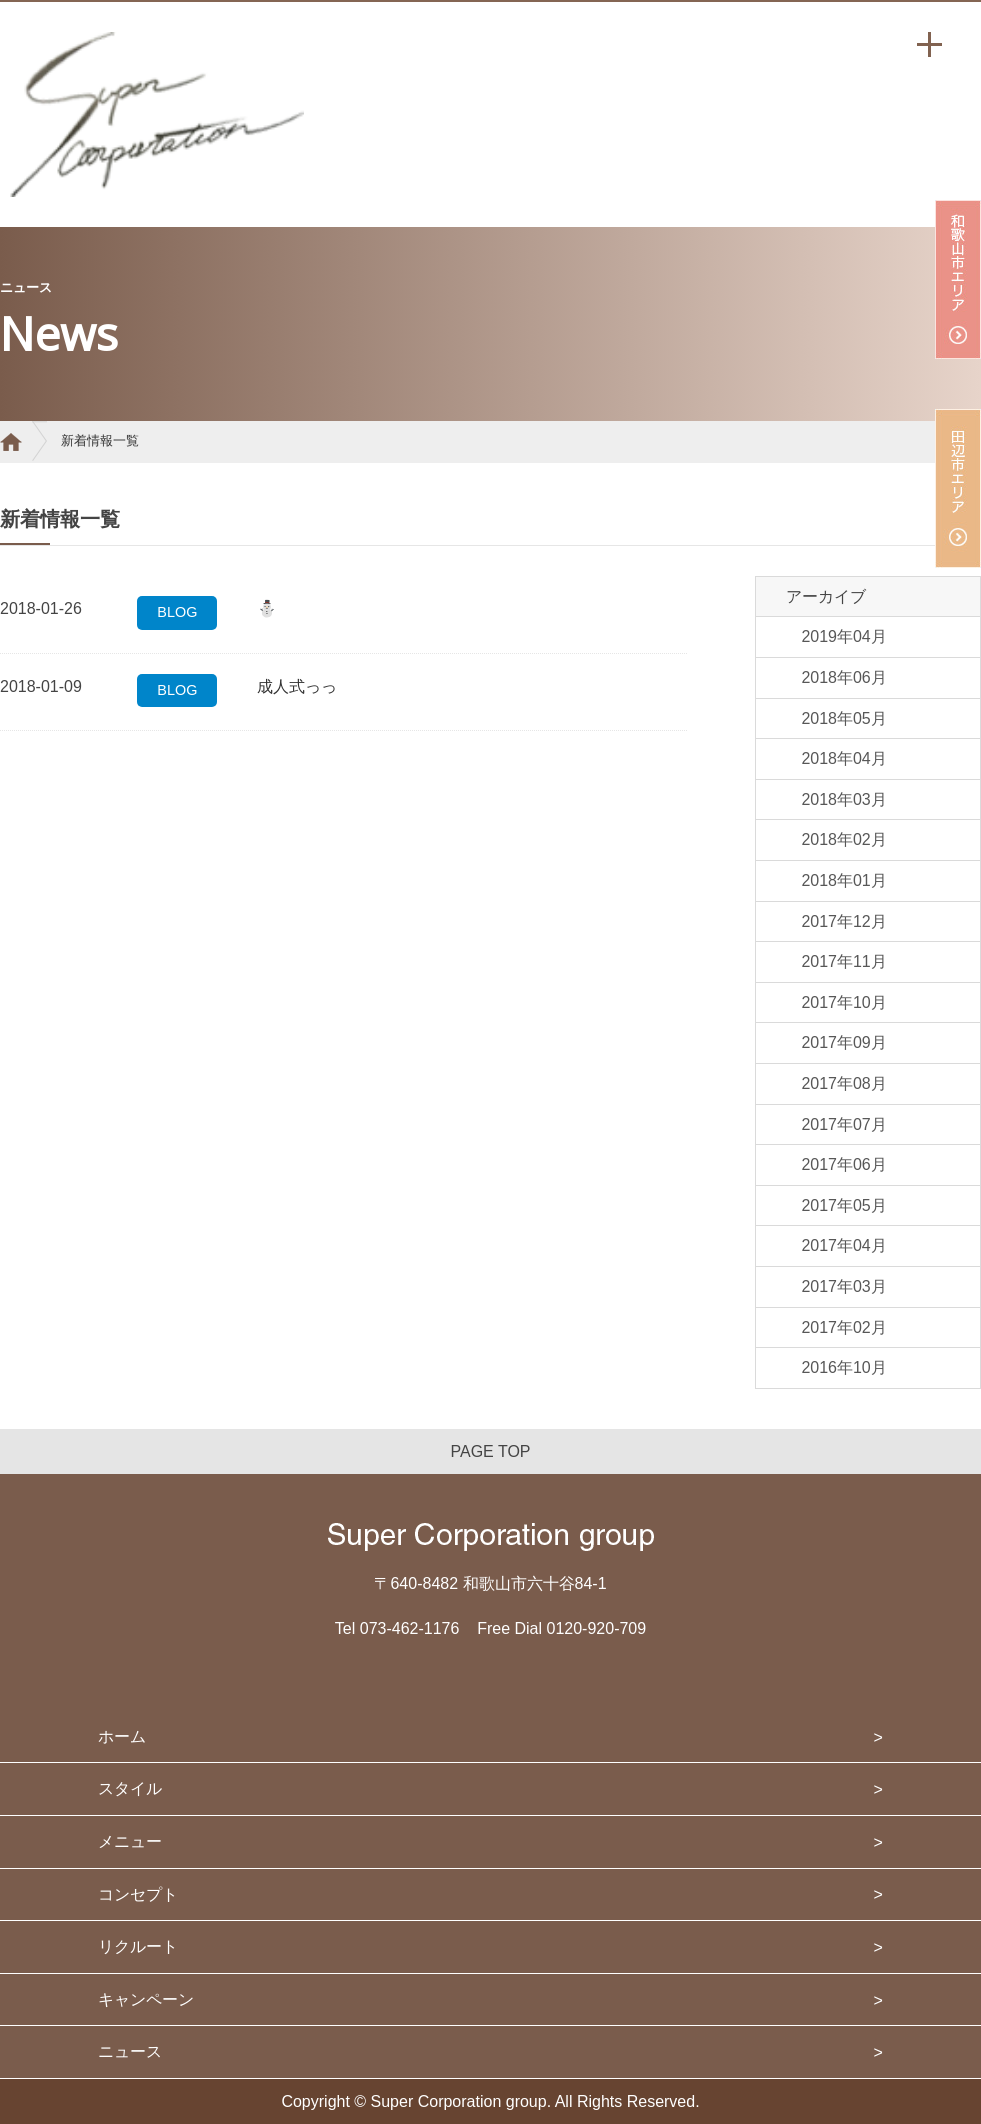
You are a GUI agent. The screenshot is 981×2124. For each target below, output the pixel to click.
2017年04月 (843, 1245)
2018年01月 (843, 880)
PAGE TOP (490, 1451)
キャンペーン (146, 1999)
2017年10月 (843, 1002)
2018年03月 (843, 799)
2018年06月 (843, 677)
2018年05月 (843, 718)
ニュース (130, 2051)
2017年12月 (843, 921)
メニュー (130, 1841)
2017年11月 (843, 961)
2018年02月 (843, 839)
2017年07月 (843, 1124)
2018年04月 (843, 758)
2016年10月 (843, 1367)
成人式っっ (297, 686)
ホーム (122, 1736)
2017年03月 (843, 1286)
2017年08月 (843, 1083)
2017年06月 (843, 1164)
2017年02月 (843, 1327)
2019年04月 (843, 636)
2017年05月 (843, 1205)
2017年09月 (843, 1042)
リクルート (138, 1946)
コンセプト (138, 1894)
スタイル (130, 1788)
